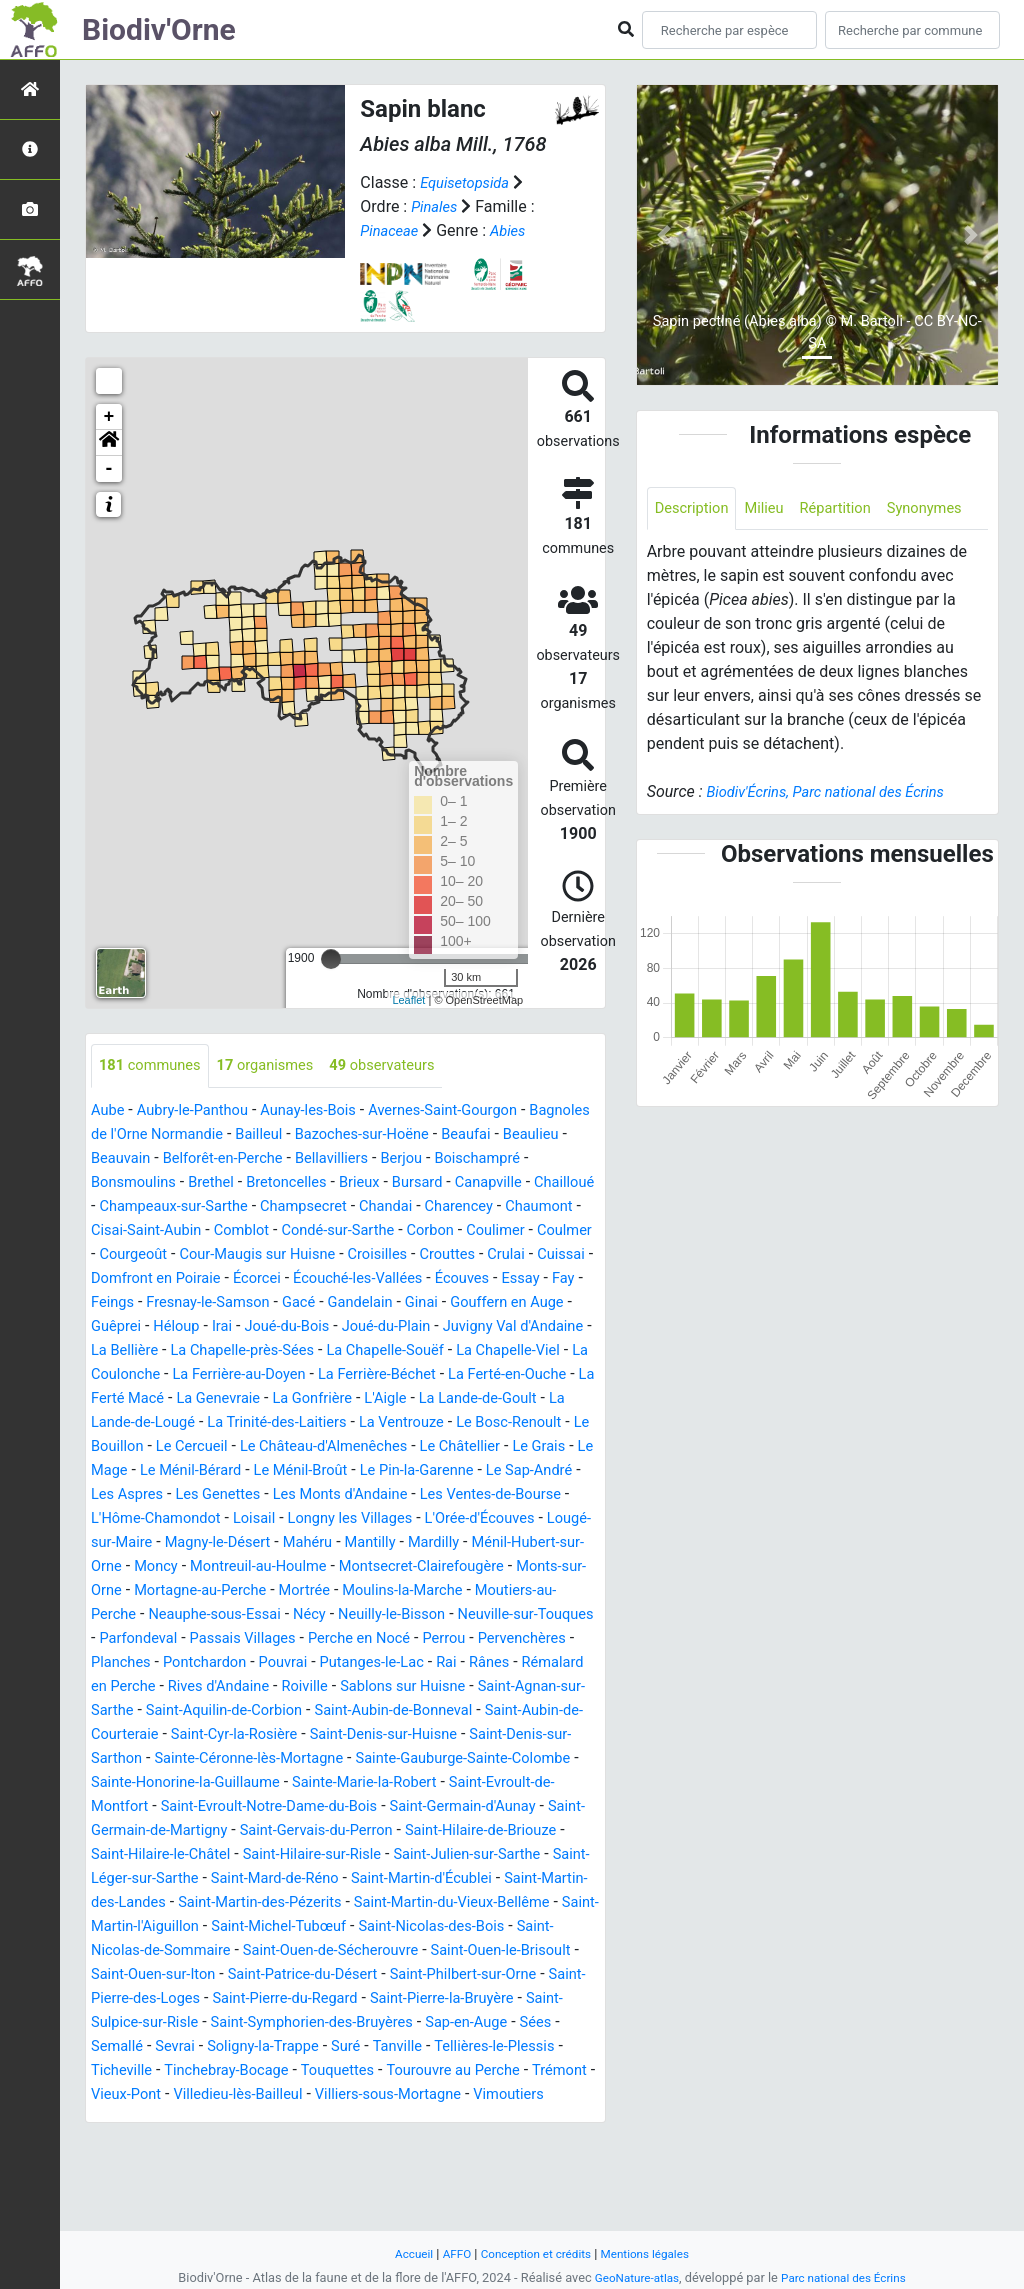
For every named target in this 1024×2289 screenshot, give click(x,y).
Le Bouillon (237, 1471)
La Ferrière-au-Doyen (274, 1399)
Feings (496, 1303)
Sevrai (436, 2119)
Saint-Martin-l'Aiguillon (240, 1999)
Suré (115, 2143)
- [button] (109, 469)
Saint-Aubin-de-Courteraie (282, 1783)
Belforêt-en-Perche (316, 1159)
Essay (403, 1303)
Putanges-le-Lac (504, 1711)
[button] (109, 443)
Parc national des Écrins (847, 2277)
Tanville (171, 2143)
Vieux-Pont (452, 2167)
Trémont (372, 2167)
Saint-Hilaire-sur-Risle (292, 1927)
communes (154, 1066)
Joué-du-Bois (235, 1351)
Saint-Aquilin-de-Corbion (416, 1759)
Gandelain (262, 1327)
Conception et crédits (534, 2253)
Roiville (459, 1735)
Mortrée (276, 1639)
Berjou (510, 1159)
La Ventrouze (522, 1447)
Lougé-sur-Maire (431, 1567)
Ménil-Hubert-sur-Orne (432, 1591)
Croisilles (185, 1279)
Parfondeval (207, 1687)
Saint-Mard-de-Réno (291, 1951)
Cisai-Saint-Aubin (333, 1231)
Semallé (373, 2119)
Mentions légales (653, 2253)
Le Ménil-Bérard (369, 1495)
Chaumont (224, 1231)
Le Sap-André (254, 1519)
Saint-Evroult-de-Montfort (435, 1855)
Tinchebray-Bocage (500, 2143)
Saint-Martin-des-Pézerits (325, 1975)
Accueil (403, 2253)
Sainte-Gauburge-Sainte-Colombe (291, 1831)
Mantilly (245, 1591)
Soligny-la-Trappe (531, 2119)
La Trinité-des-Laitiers (387, 1447)
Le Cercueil (328, 1471)
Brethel (328, 1183)
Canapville (127, 1207)
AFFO (448, 2253)
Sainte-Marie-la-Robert (254, 1855)
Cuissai (384, 1279)
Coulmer (321, 1255)
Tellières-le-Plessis (276, 2143)
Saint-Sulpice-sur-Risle (348, 2095)
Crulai (324, 1279)
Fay (448, 1303)
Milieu (773, 509)
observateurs (406, 1066)
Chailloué (210, 1207)
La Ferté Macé (199, 1423)
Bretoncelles (409, 1183)
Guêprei (523, 1327)
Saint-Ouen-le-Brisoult (168, 2047)
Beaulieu (129, 1159)
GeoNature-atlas (631, 2277)
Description (695, 509)
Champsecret (477, 1207)
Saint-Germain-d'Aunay (380, 1879)
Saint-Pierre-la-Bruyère (178, 2095)
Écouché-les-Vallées (227, 1303)
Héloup (116, 1351)
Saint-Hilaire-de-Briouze (451, 1903)
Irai (165, 1351)
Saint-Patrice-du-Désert (488, 2047)
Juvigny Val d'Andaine (481, 1351)
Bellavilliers (434, 1159)
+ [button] (109, 417)
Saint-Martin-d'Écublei (451, 1951)
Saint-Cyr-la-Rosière (454, 1783)
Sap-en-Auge (241, 2119)
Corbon (176, 1255)
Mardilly (313, 1591)
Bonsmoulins (243, 1183)
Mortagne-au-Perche (163, 1639)
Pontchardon (323, 1711)
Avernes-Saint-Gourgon (473, 1111)
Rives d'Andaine (366, 1735)
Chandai (567, 1207)
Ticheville (387, 2143)
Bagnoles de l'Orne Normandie (198, 1135)
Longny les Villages (159, 1567)
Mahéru (177, 1591)
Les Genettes (452, 1519)
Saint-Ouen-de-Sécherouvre (467, 2023)
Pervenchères (139, 1711)
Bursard (550, 1183)
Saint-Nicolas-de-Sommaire (262, 2023)
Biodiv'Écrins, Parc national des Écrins (836, 839)
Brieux (488, 1183)
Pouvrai (408, 1711)
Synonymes (696, 554)
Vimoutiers (366, 2191)
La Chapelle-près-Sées (235, 1375)
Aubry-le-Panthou (201, 1111)
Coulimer (246, 1255)
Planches (232, 1711)
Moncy (547, 1591)
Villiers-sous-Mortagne (235, 2191)
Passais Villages (321, 1687)
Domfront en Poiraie (493, 1279)
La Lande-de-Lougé (230, 1447)
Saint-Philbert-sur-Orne (171, 2071)
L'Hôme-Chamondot (411, 1543)
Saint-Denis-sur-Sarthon (308, 1807)
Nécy (328, 1663)
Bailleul (344, 1135)
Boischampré (138, 1183)
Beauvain (205, 1159)
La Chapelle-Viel (524, 1375)
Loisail (517, 1543)
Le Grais (200, 1495)
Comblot (436, 1231)
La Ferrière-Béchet (423, 1399)
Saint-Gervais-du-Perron (272, 1903)
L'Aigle (490, 1423)
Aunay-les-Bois (326, 1111)
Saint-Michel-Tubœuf (406, 1999)
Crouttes (261, 1279)
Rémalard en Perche (227, 1735)
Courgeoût (400, 1255)
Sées (315, 2119)
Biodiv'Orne (159, 29)
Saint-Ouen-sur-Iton (325, 2047)
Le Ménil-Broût (489, 1495)
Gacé (197, 1327)
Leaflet (408, 1000)
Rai (585, 1711)
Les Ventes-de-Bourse (249, 1543)
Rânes (121, 1735)
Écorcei (117, 1303)
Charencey (136, 1231)
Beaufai (569, 1135)
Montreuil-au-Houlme (166, 1615)
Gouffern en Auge (422, 1327)
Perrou (539, 1687)
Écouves (340, 1303)
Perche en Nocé (447, 1687)
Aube (109, 1111)
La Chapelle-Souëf (390, 1375)
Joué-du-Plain (342, 1351)
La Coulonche (139, 1399)
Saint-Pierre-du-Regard (516, 2071)
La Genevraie (309, 1423)
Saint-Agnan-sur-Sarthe (235, 1759)
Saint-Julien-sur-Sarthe (460, 1927)
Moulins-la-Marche (383, 1639)
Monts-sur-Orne (501, 1615)
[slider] (331, 959)
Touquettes (131, 2167)
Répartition (850, 509)
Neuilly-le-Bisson (418, 1663)
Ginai (329, 1327)
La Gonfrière (410, 1423)
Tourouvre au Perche (256, 2167)
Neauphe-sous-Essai (225, 1663)
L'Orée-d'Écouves (300, 1567)
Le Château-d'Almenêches (472, 1471)
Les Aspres (353, 1519)
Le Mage (271, 1495)
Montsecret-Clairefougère (343, 1615)
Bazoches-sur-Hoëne (455, 1135)
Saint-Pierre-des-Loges (344, 2071)
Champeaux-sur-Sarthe (336, 1207)
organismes (279, 1066)
